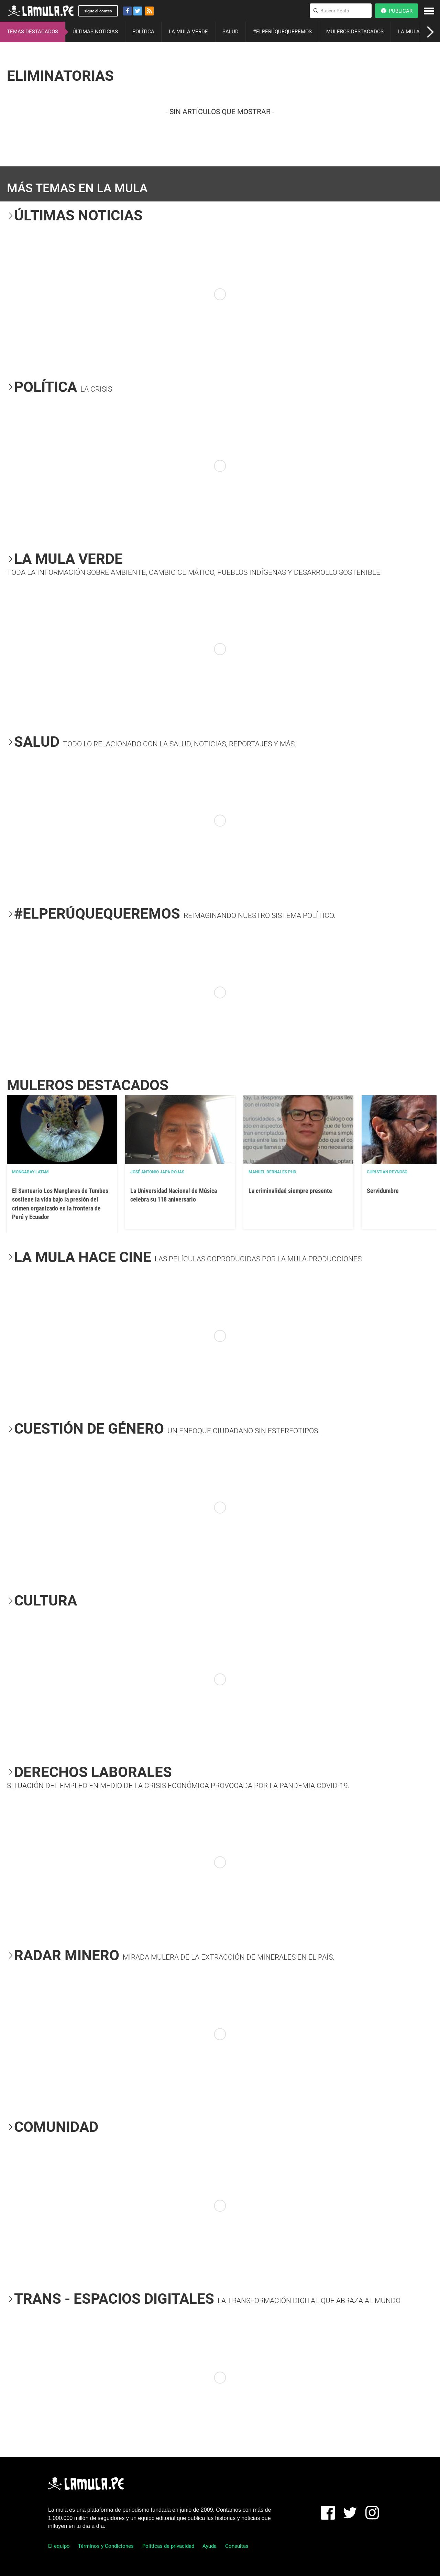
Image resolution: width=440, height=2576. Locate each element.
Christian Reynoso (387, 1172)
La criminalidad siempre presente (290, 1190)
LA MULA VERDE (188, 32)
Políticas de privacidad (168, 2546)
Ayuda (209, 2546)
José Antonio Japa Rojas (157, 1172)
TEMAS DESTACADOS (32, 32)
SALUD (230, 32)
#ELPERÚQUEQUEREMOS (282, 32)
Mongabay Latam (30, 1172)
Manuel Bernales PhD (272, 1172)
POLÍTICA (143, 32)
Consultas (237, 2546)
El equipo (59, 2546)
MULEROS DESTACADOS (355, 32)
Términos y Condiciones (106, 2546)
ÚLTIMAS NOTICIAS (95, 32)
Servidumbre (383, 1190)
